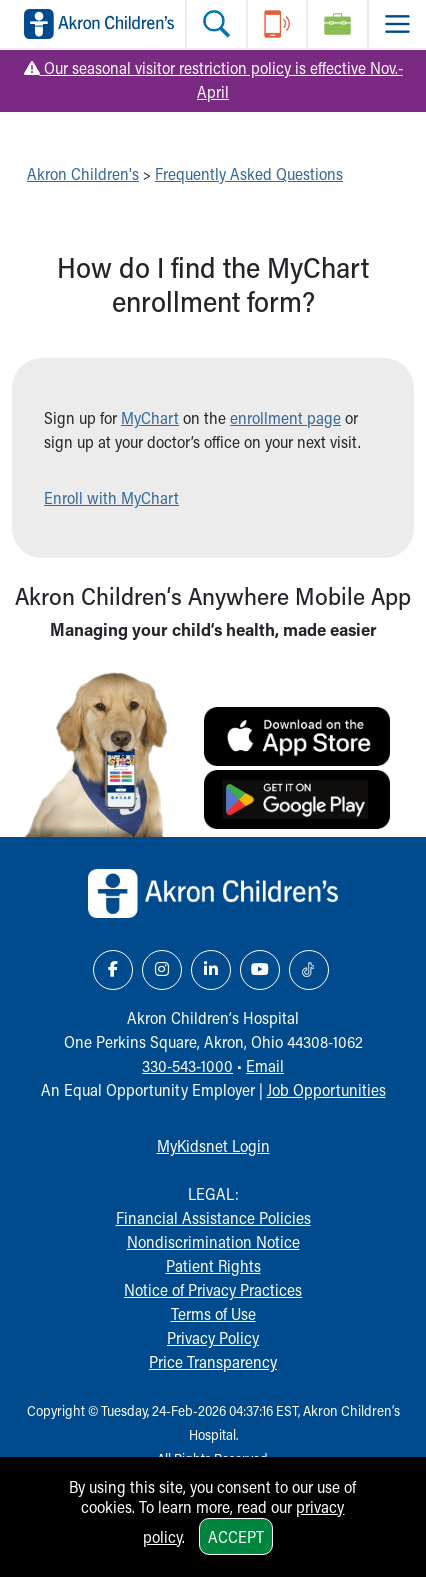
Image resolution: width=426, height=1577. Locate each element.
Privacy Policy (213, 1337)
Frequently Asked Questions (249, 173)
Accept (236, 1536)
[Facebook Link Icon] (113, 970)
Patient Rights (213, 1265)
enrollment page (285, 417)
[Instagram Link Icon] (162, 970)
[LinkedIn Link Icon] (211, 970)
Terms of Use (213, 1313)
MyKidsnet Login (213, 1145)
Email (265, 1065)
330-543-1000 (187, 1065)
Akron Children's (83, 173)
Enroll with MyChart (111, 497)
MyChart (150, 417)
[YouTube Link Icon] (260, 970)
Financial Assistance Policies (213, 1217)
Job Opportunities (326, 1089)
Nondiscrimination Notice (213, 1241)
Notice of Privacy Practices (213, 1289)
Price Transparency (213, 1361)
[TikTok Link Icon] (309, 970)
